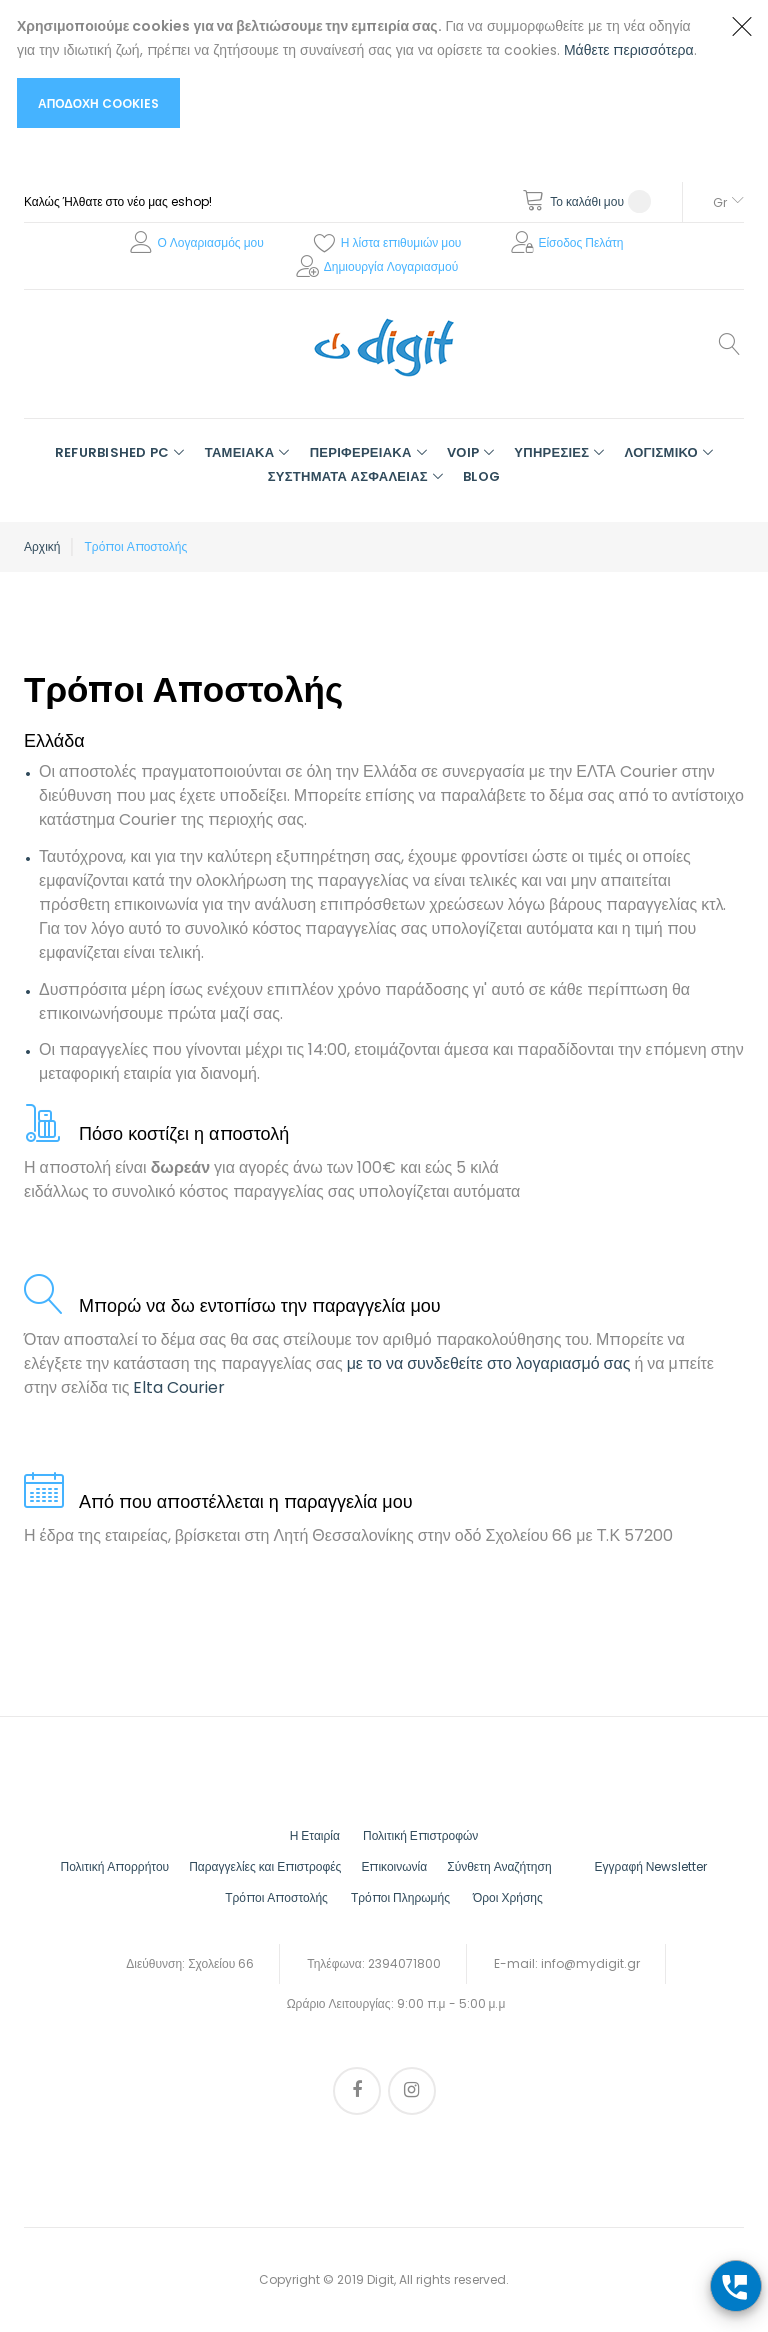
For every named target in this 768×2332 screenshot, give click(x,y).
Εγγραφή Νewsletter (651, 1866)
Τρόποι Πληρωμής (400, 1897)
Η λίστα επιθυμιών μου (401, 242)
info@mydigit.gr (590, 1963)
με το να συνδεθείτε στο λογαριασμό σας (489, 1363)
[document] (364, 71)
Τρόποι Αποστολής (276, 1897)
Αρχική (42, 546)
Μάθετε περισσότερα (629, 50)
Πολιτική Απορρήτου (115, 1866)
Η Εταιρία (315, 1835)
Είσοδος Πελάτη (580, 242)
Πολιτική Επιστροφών (420, 1835)
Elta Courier (179, 1387)
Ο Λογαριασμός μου (210, 242)
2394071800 (404, 1963)
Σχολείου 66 (221, 1963)
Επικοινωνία (394, 1866)
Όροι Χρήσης (508, 1897)
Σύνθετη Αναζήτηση (499, 1866)
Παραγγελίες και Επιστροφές (265, 1866)
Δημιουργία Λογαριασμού (391, 266)
